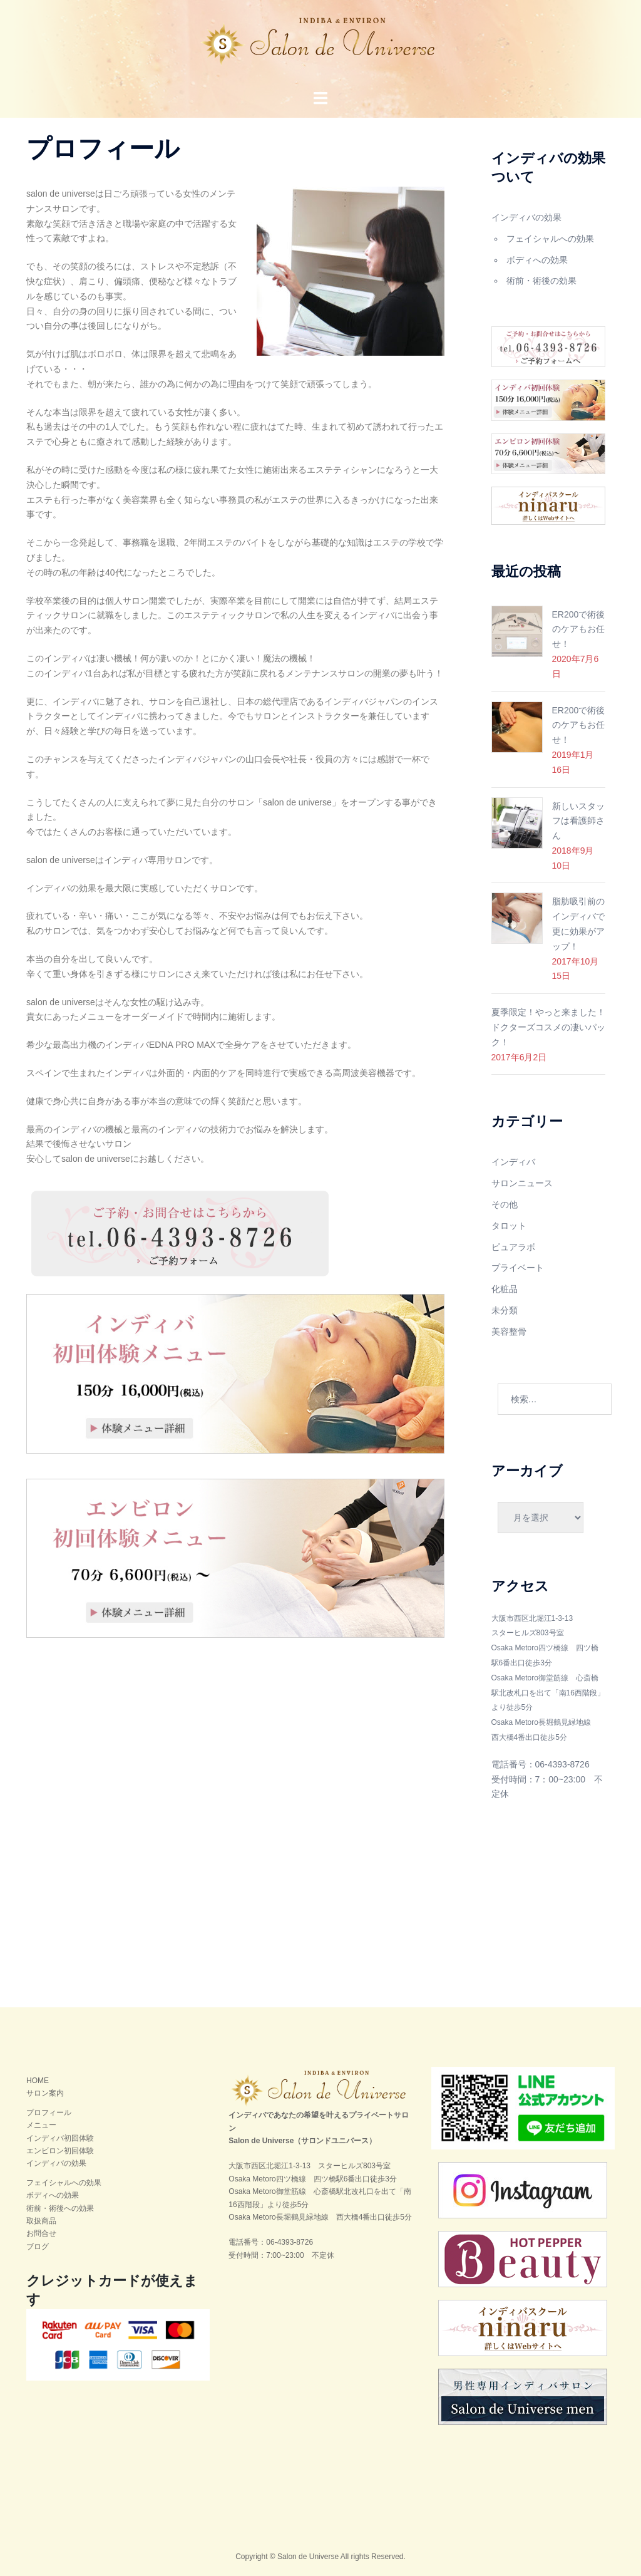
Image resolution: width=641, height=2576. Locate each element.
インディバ (513, 1162)
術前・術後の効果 (541, 281)
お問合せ (41, 2233)
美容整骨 (508, 1332)
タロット (508, 1226)
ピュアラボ (513, 1247)
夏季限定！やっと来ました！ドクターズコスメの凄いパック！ (548, 1027)
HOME (37, 2080)
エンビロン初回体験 (60, 2150)
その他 (504, 1204)
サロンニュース (522, 1183)
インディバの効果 (526, 217)
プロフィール (48, 2112)
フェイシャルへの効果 (550, 239)
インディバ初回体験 (60, 2138)
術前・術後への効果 (60, 2208)
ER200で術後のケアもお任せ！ (578, 629)
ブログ (37, 2246)
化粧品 (504, 1289)
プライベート (517, 1268)
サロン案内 (45, 2093)
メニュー (41, 2125)
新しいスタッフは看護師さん (578, 821)
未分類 (504, 1310)
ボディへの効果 (537, 260)
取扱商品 (41, 2220)
